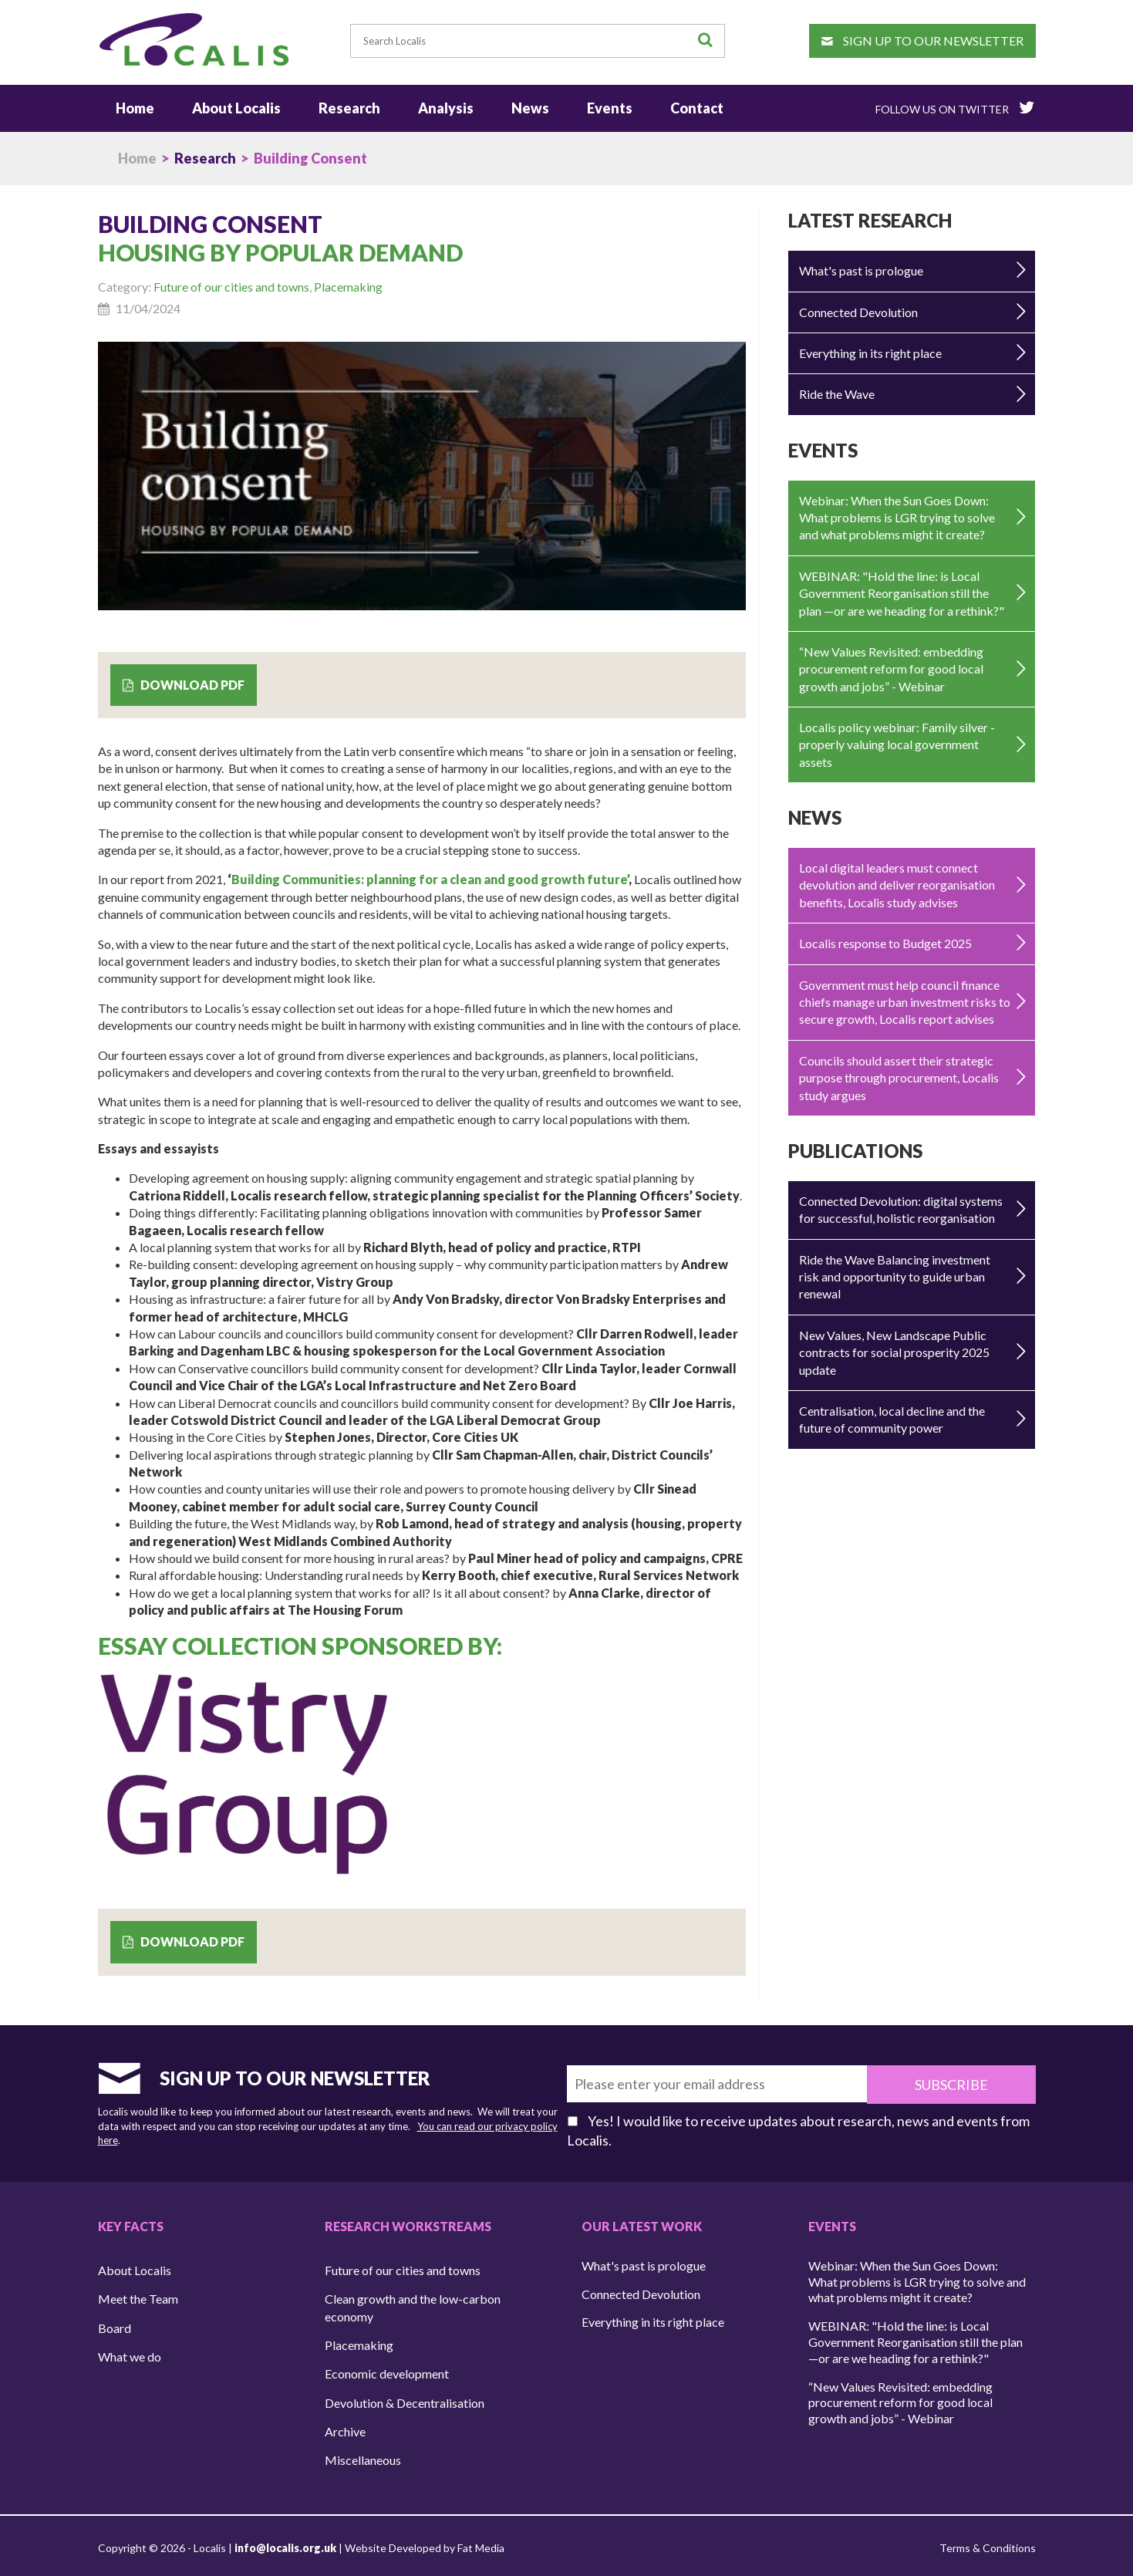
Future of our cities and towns (231, 285)
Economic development (387, 2369)
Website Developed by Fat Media (424, 2544)
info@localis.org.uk (285, 2544)
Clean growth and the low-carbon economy (413, 2303)
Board (114, 2323)
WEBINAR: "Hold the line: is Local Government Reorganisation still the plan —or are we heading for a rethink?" (901, 591)
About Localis (236, 105)
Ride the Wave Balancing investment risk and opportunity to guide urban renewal (894, 1274)
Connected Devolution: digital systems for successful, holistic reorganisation (901, 1207)
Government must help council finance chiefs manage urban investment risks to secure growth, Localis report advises (904, 1000)
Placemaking (348, 285)
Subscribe (965, 2081)
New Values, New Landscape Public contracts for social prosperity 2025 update (894, 1350)
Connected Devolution (858, 309)
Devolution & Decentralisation (404, 2398)
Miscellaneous (363, 2456)
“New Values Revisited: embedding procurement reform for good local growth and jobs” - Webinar (891, 666)
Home (135, 105)
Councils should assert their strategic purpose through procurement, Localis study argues (899, 1075)
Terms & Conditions (987, 2544)
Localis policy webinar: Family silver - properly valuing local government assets (897, 742)
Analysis (446, 105)
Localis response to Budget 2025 (885, 941)
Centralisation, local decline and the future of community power (892, 1417)
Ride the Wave (837, 392)
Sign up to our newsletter (922, 40)
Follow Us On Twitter (954, 104)
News (530, 105)
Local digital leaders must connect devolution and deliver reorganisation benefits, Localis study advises (897, 882)
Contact (696, 105)
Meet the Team (138, 2294)
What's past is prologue (861, 269)
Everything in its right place (870, 350)
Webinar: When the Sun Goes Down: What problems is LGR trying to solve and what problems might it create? (897, 515)
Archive (345, 2427)
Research (349, 105)
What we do (129, 2352)
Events (609, 105)
